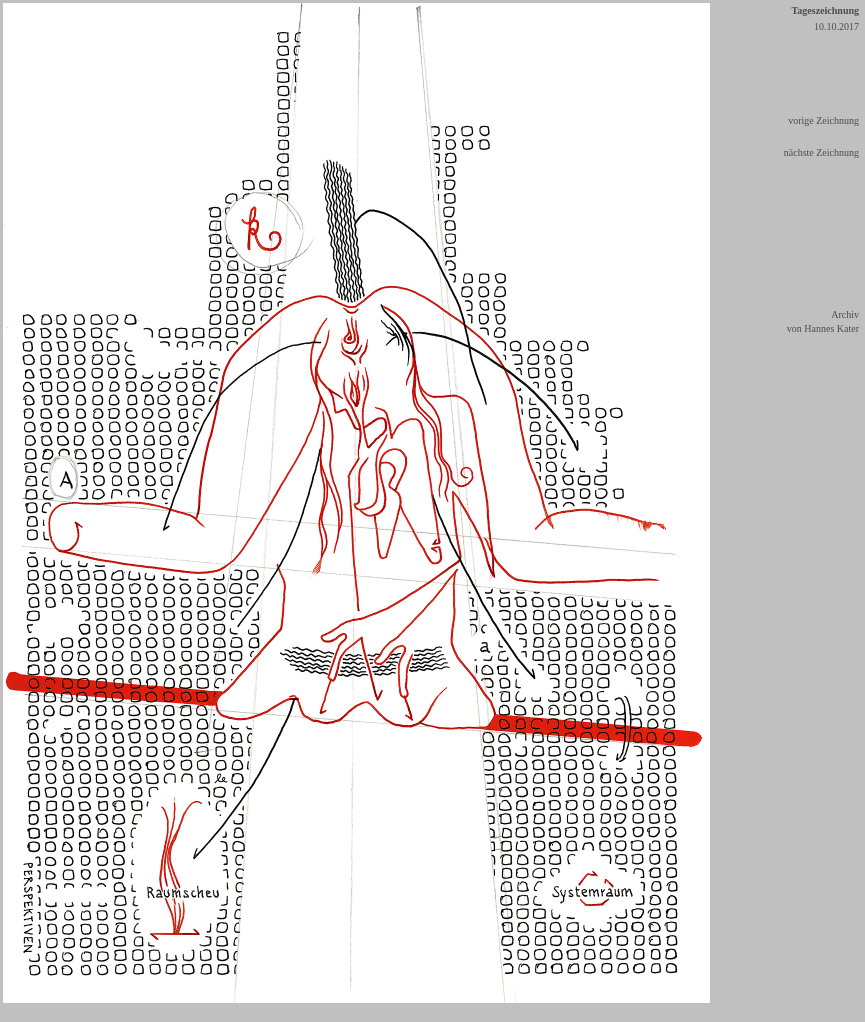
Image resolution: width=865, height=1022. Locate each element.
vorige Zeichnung (823, 120)
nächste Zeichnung (821, 152)
